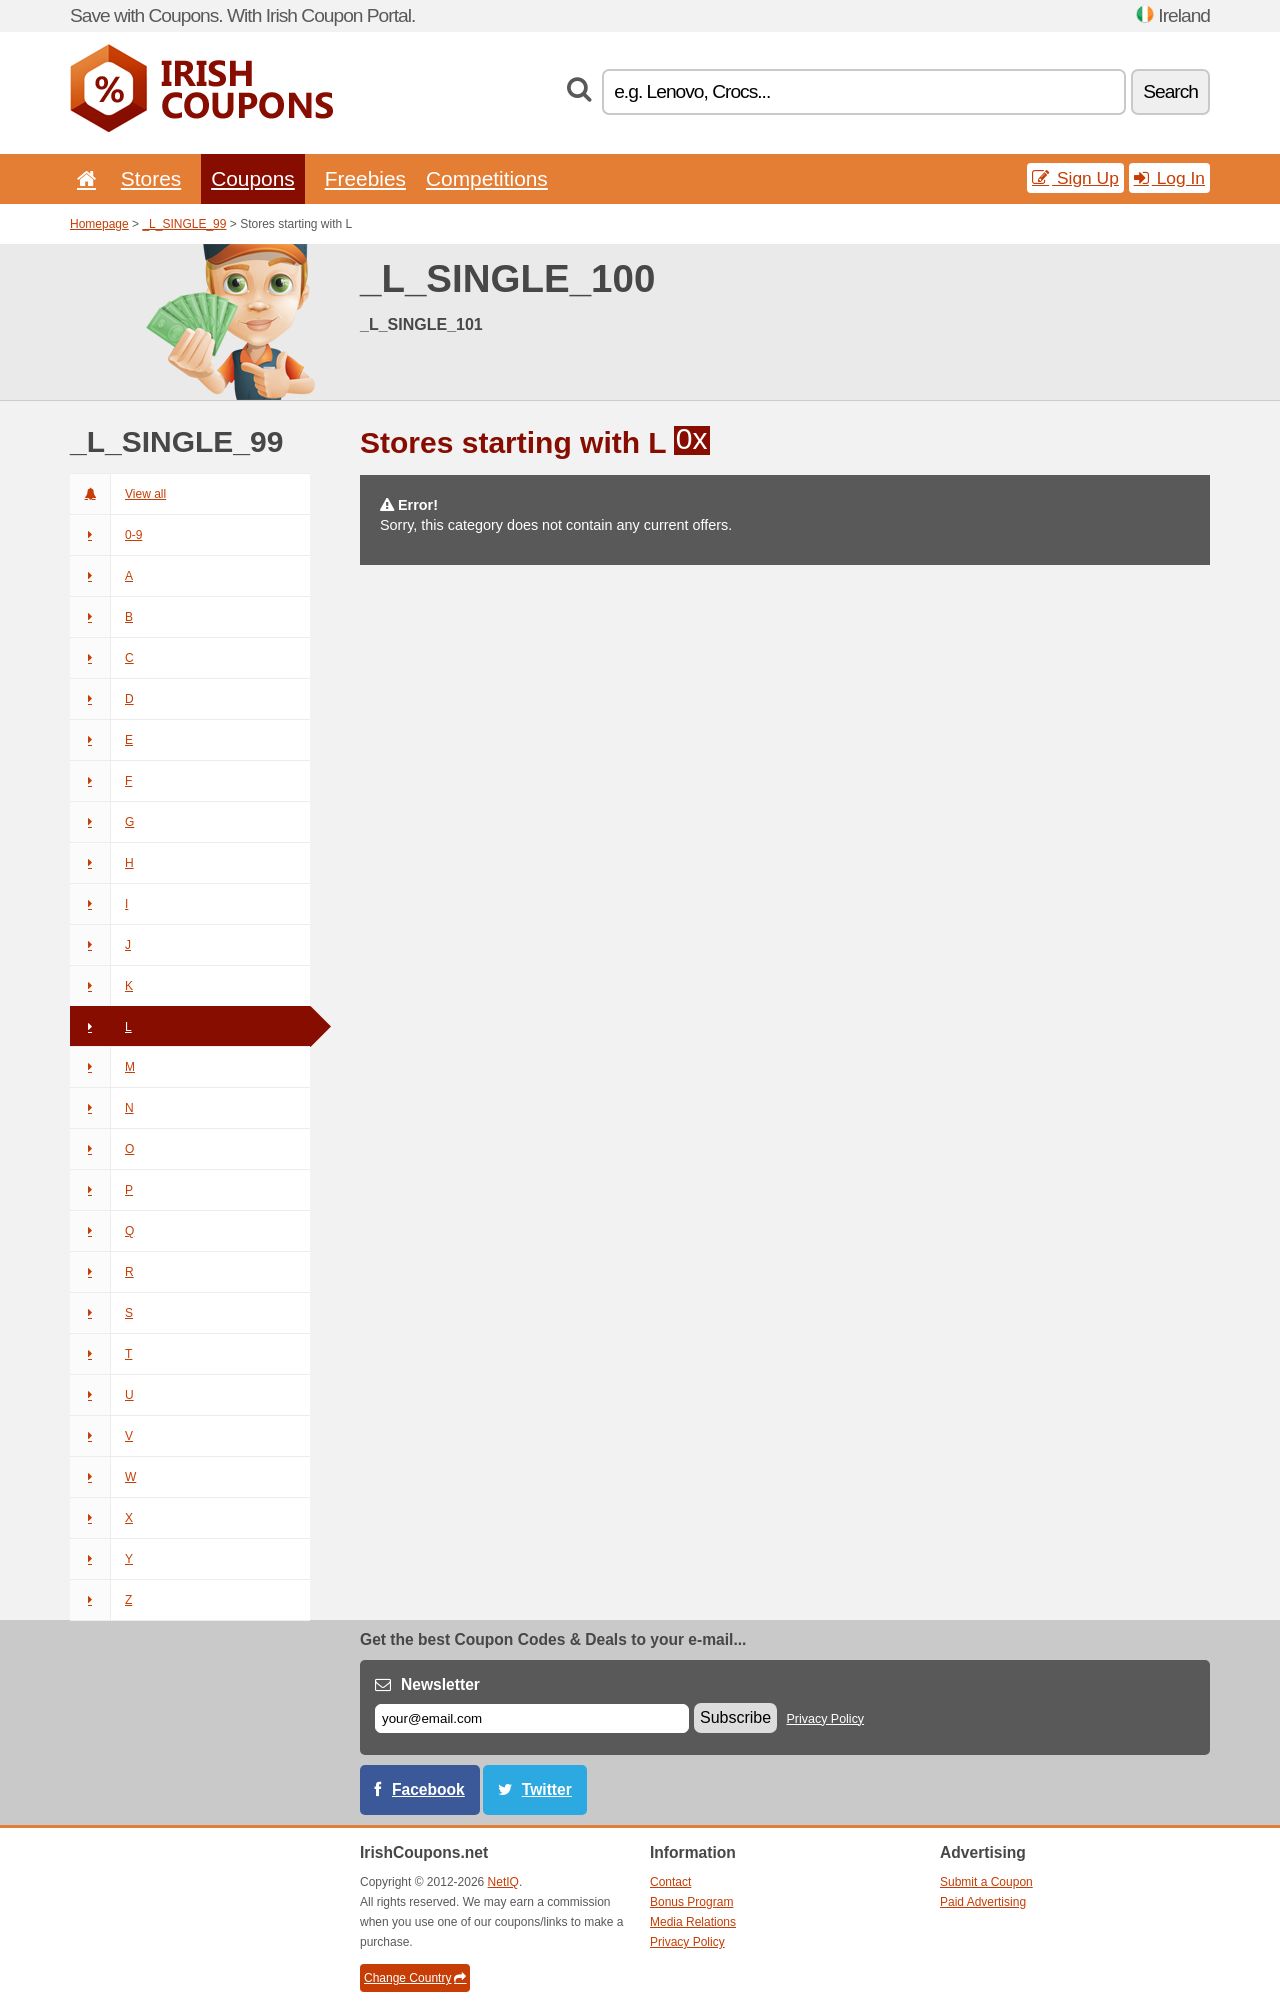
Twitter (547, 1789)
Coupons (253, 178)
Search (1170, 91)
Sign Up (1075, 178)
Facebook (428, 1789)
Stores (151, 178)
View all (118, 494)
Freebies (365, 178)
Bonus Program (691, 1902)
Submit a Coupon (986, 1882)
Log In (1169, 178)
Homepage (99, 224)
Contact (670, 1882)
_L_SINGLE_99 (184, 224)
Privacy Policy (826, 1719)
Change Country (415, 1978)
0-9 (106, 535)
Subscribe (735, 1717)
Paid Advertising (983, 1902)
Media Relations (693, 1922)
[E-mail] (532, 1718)
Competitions (487, 178)
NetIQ (503, 1882)
